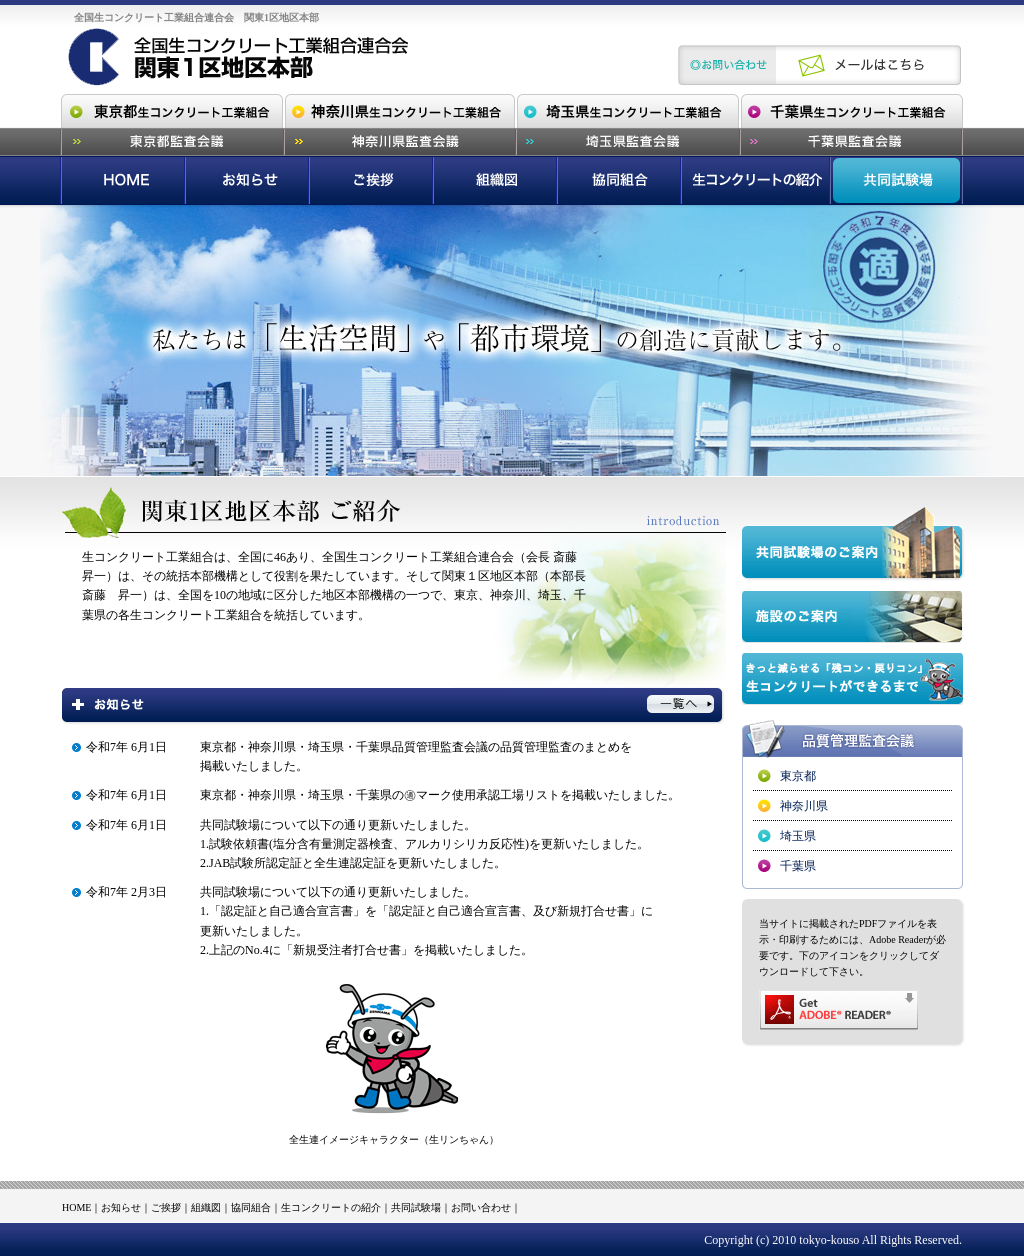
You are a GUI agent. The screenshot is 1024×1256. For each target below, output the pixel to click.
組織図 (206, 1207)
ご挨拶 (166, 1207)
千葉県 (798, 866)
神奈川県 (804, 806)
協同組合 (251, 1207)
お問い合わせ (481, 1207)
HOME (76, 1207)
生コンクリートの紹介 (331, 1207)
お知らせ (121, 1207)
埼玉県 (798, 836)
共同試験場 (416, 1207)
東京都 (798, 776)
